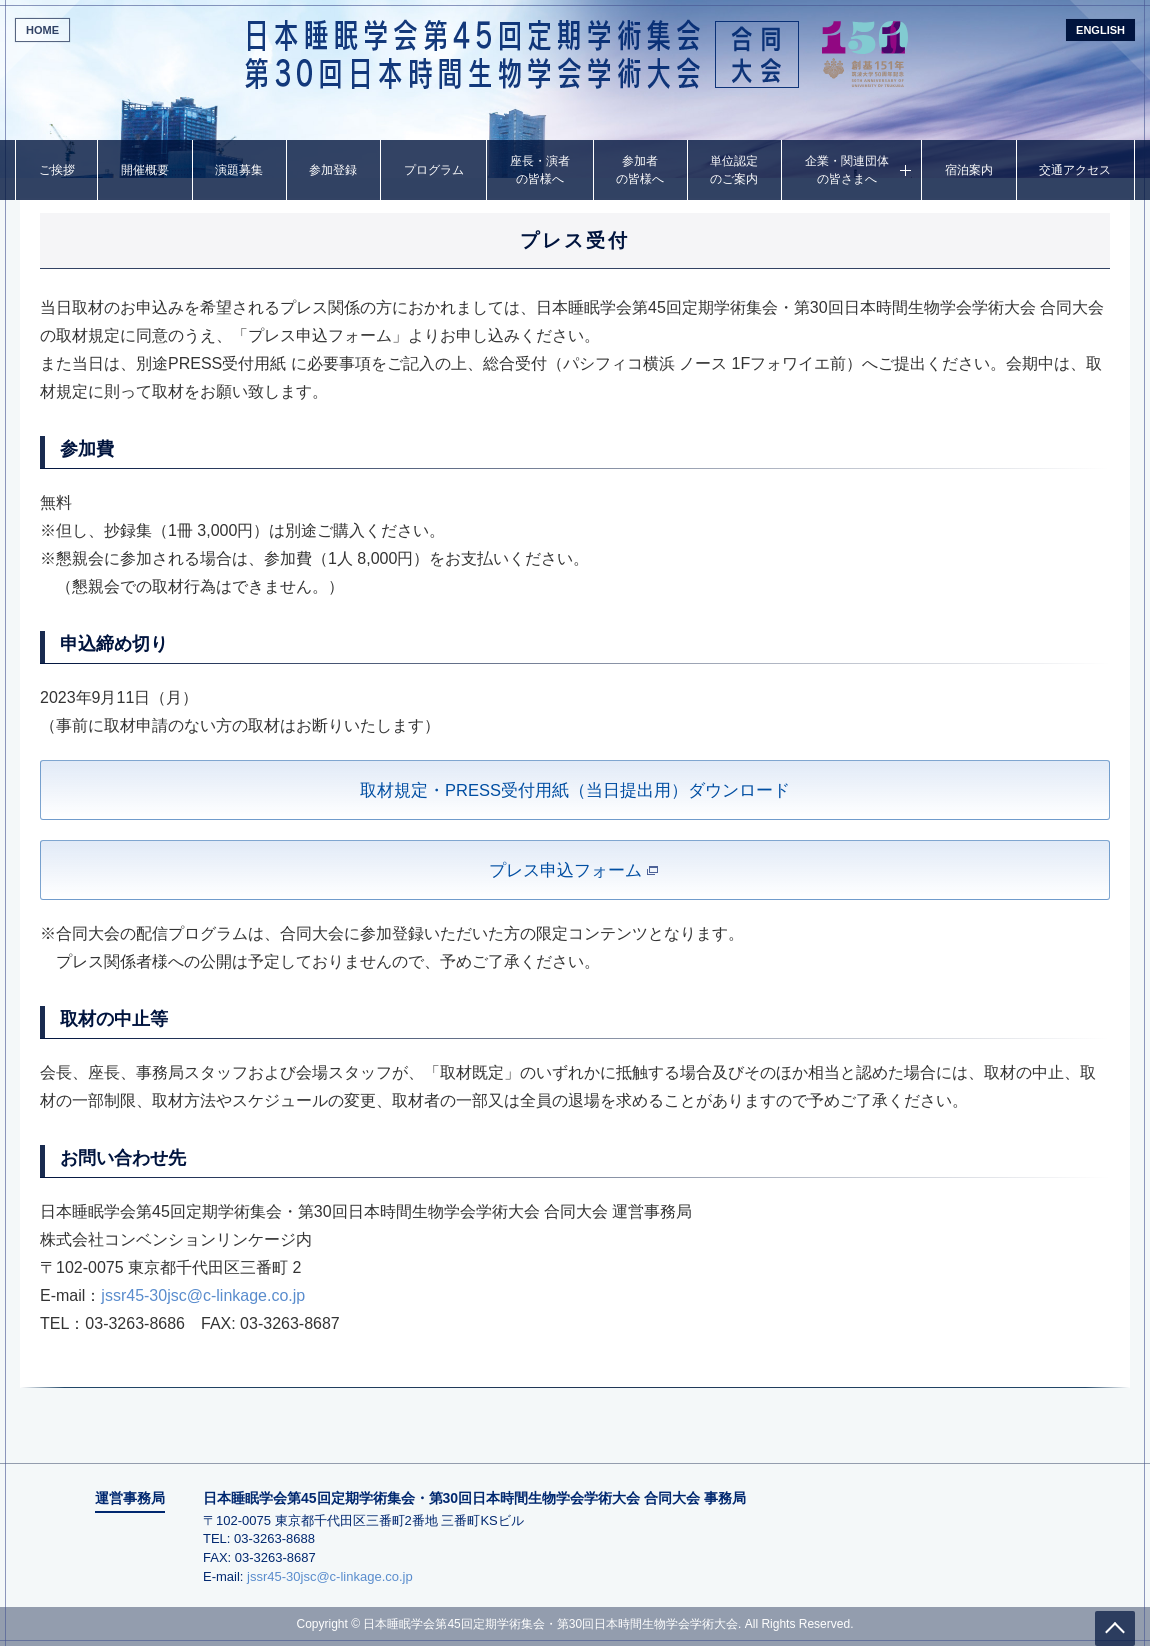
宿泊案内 (969, 170)
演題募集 (239, 170)
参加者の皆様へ (640, 170)
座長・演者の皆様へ (540, 170)
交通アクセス (1075, 170)
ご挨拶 (57, 170)
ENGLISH (1100, 30)
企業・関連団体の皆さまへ (847, 170)
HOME (42, 30)
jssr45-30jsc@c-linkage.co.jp (203, 1295)
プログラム (434, 170)
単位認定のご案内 (734, 170)
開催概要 (145, 170)
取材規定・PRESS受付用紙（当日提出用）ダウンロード (575, 791)
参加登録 (333, 170)
